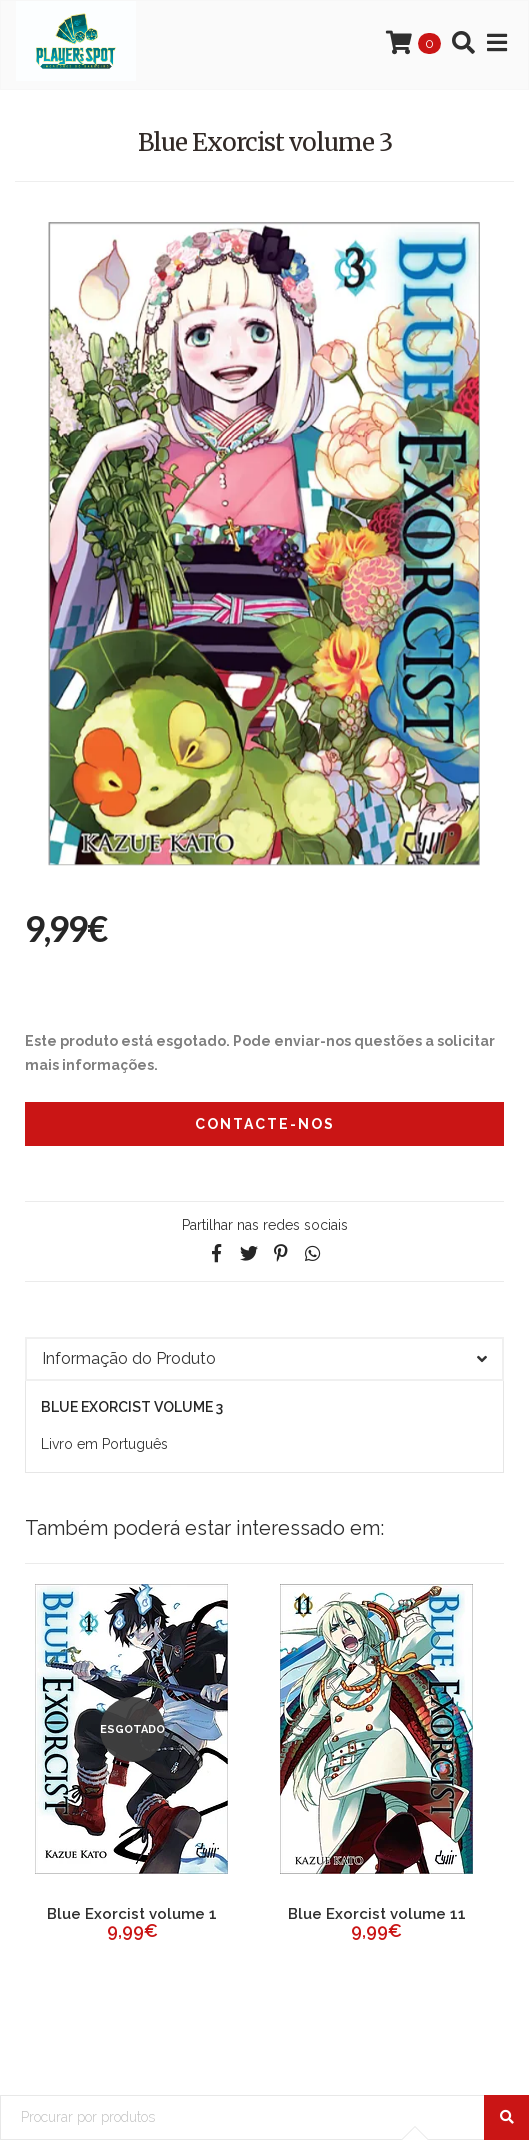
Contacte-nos (265, 1124)
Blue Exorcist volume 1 (132, 1914)
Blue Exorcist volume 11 (377, 1914)
